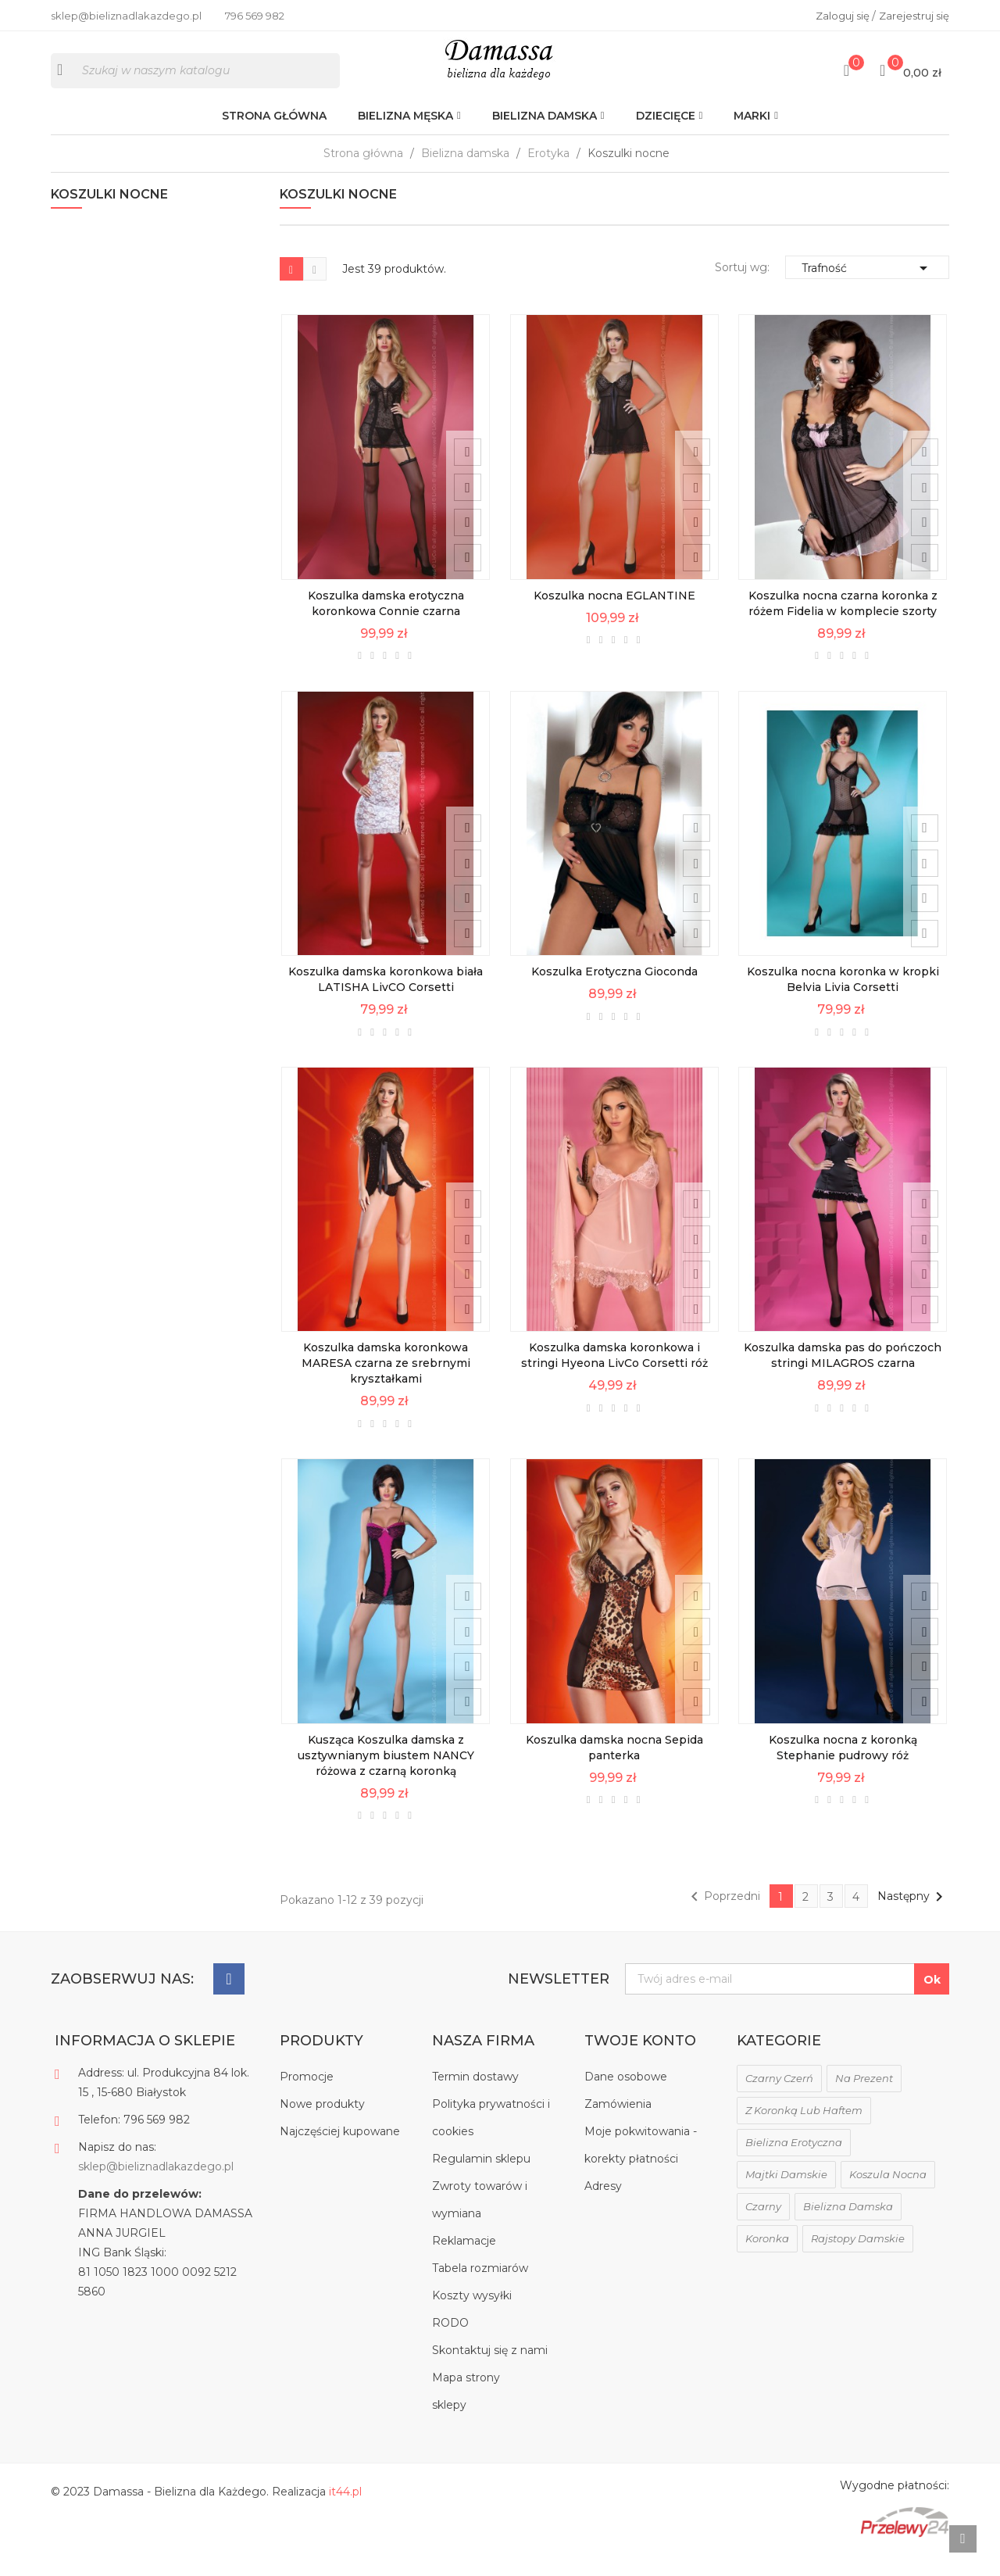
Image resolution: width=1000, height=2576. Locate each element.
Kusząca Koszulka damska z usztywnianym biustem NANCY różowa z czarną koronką (386, 1780)
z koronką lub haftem (803, 2133)
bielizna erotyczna (793, 2165)
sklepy (449, 2427)
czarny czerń (779, 2101)
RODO (450, 2345)
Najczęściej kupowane (340, 2154)
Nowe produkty (322, 2127)
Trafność (867, 286)
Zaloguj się (844, 15)
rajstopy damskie (858, 2261)
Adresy (603, 2209)
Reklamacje (464, 2263)
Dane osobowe (625, 2099)
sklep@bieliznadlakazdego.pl (156, 2189)
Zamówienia (618, 2127)
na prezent (864, 2101)
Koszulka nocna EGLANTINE (614, 617)
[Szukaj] (195, 80)
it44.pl (345, 2514)
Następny (912, 1919)
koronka (767, 2261)
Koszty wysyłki (472, 2318)
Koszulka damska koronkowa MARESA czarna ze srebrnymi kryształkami (386, 1387)
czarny (763, 2229)
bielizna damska (848, 2229)
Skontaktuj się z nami (490, 2373)
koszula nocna (888, 2197)
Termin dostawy (475, 2099)
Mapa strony (466, 2400)
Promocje (307, 2099)
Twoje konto (640, 2063)
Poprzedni (722, 1919)
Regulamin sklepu (481, 2181)
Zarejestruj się (914, 15)
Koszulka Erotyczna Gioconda (614, 994)
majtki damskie (786, 2197)
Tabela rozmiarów (480, 2291)
